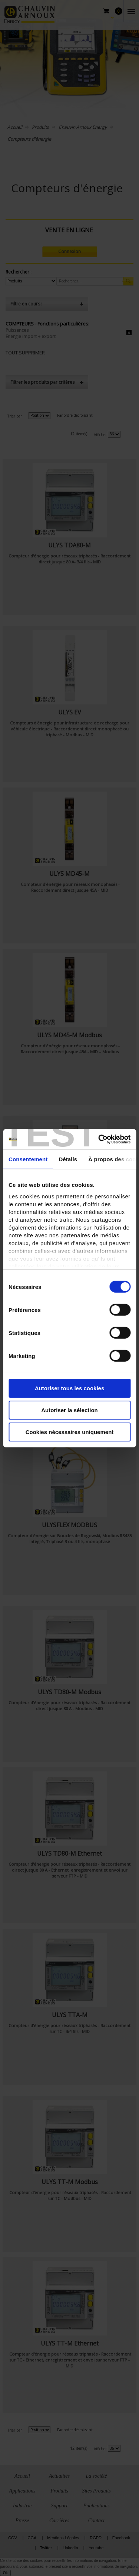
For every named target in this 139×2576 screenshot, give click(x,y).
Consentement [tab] (28, 1159)
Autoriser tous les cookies (70, 1388)
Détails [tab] (68, 1159)
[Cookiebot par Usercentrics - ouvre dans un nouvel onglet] (98, 1139)
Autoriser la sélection (69, 1410)
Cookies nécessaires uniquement (70, 1431)
